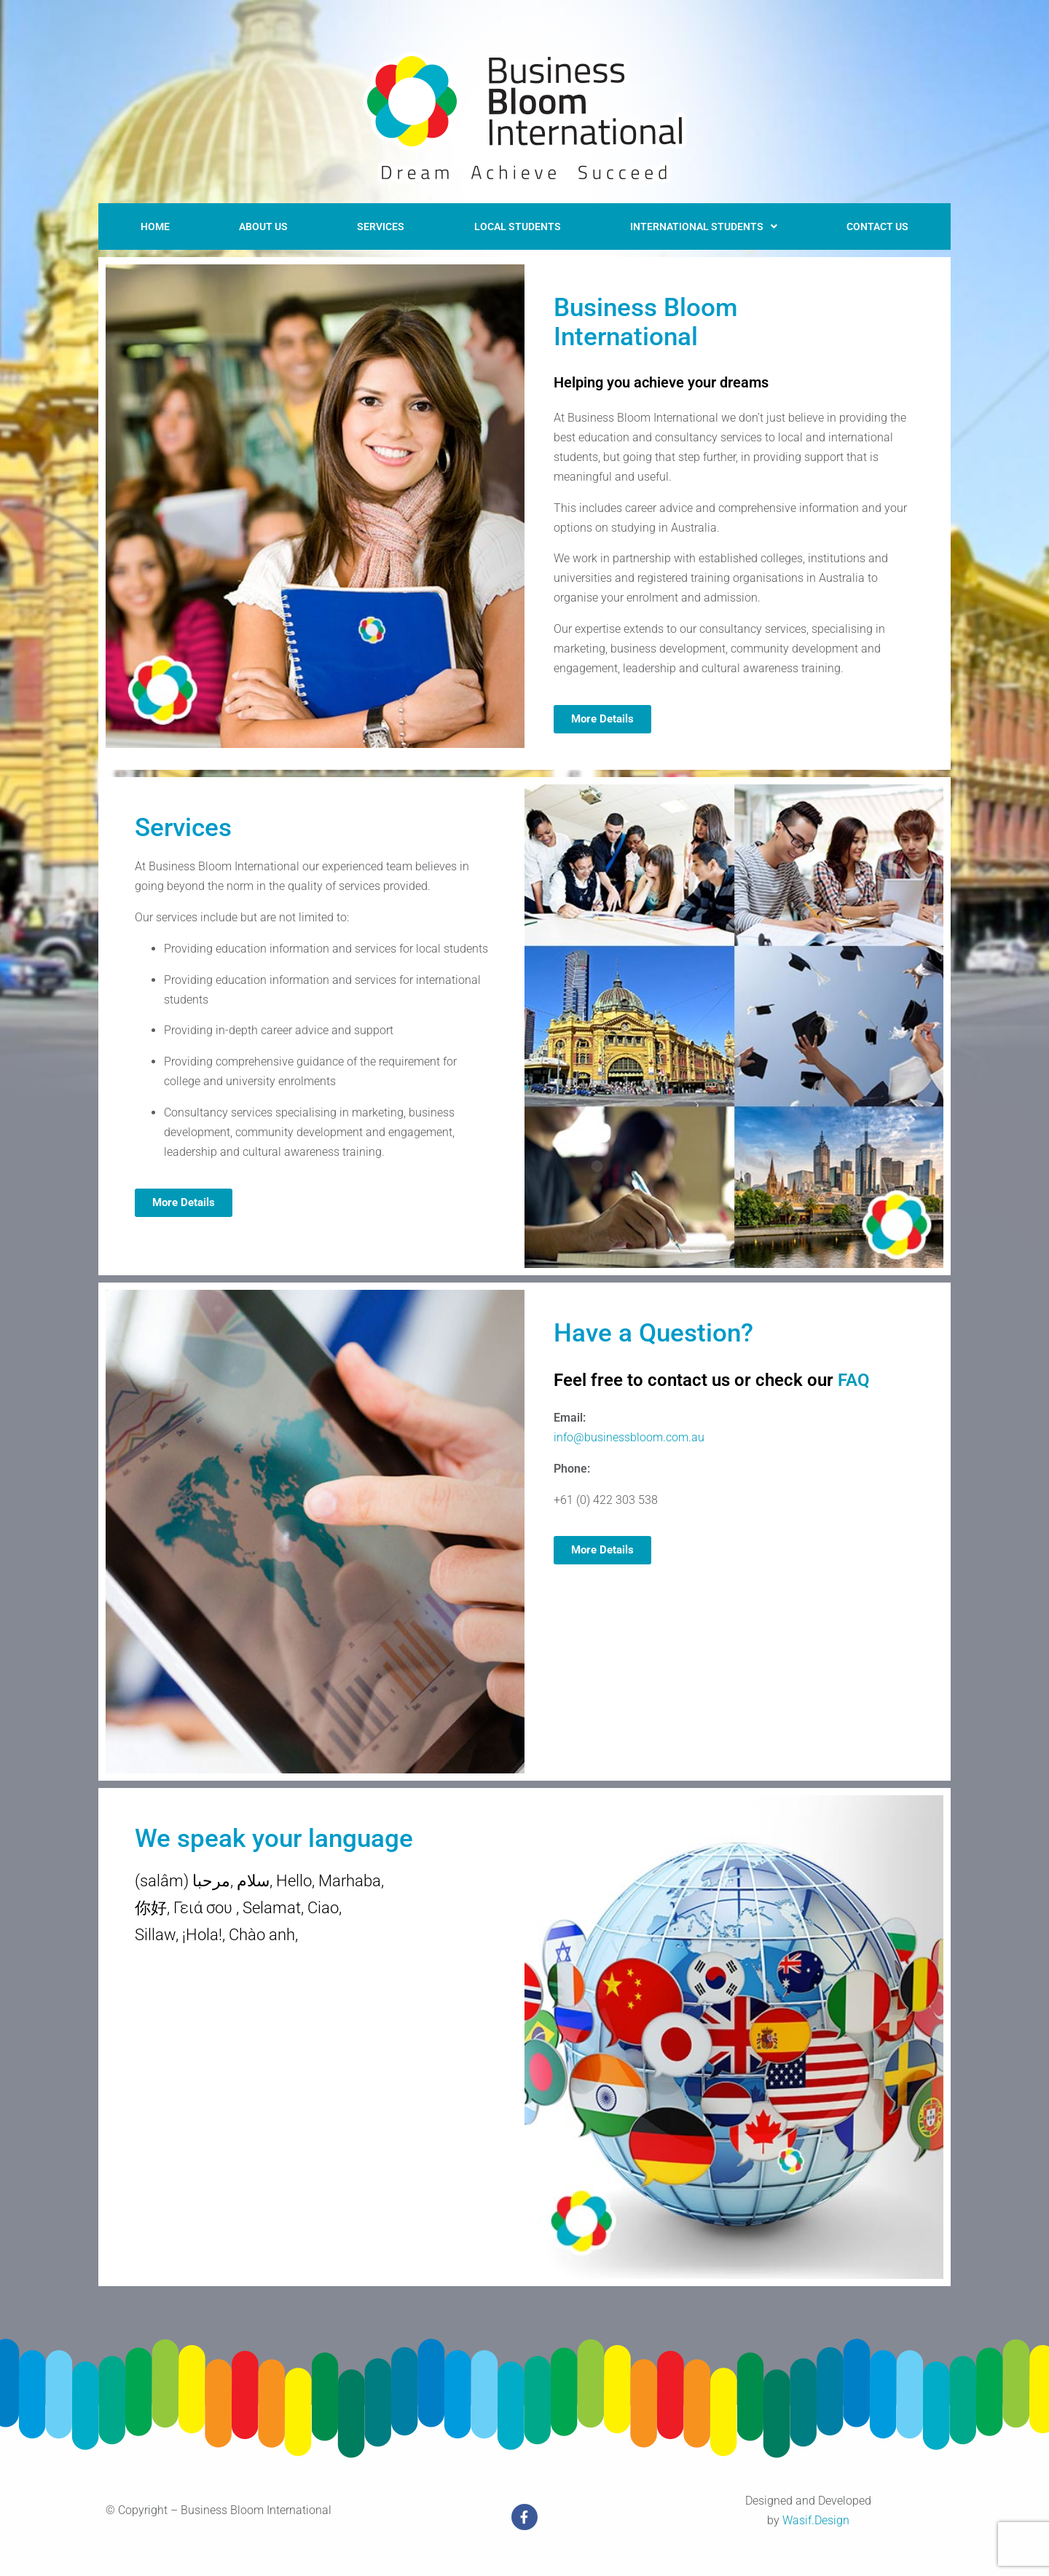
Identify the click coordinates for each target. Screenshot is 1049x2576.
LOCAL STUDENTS (508, 223)
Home (151, 223)
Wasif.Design (815, 2514)
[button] (700, 223)
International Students (699, 223)
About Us (257, 223)
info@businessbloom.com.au (629, 1431)
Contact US (878, 223)
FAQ (854, 1374)
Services (372, 223)
